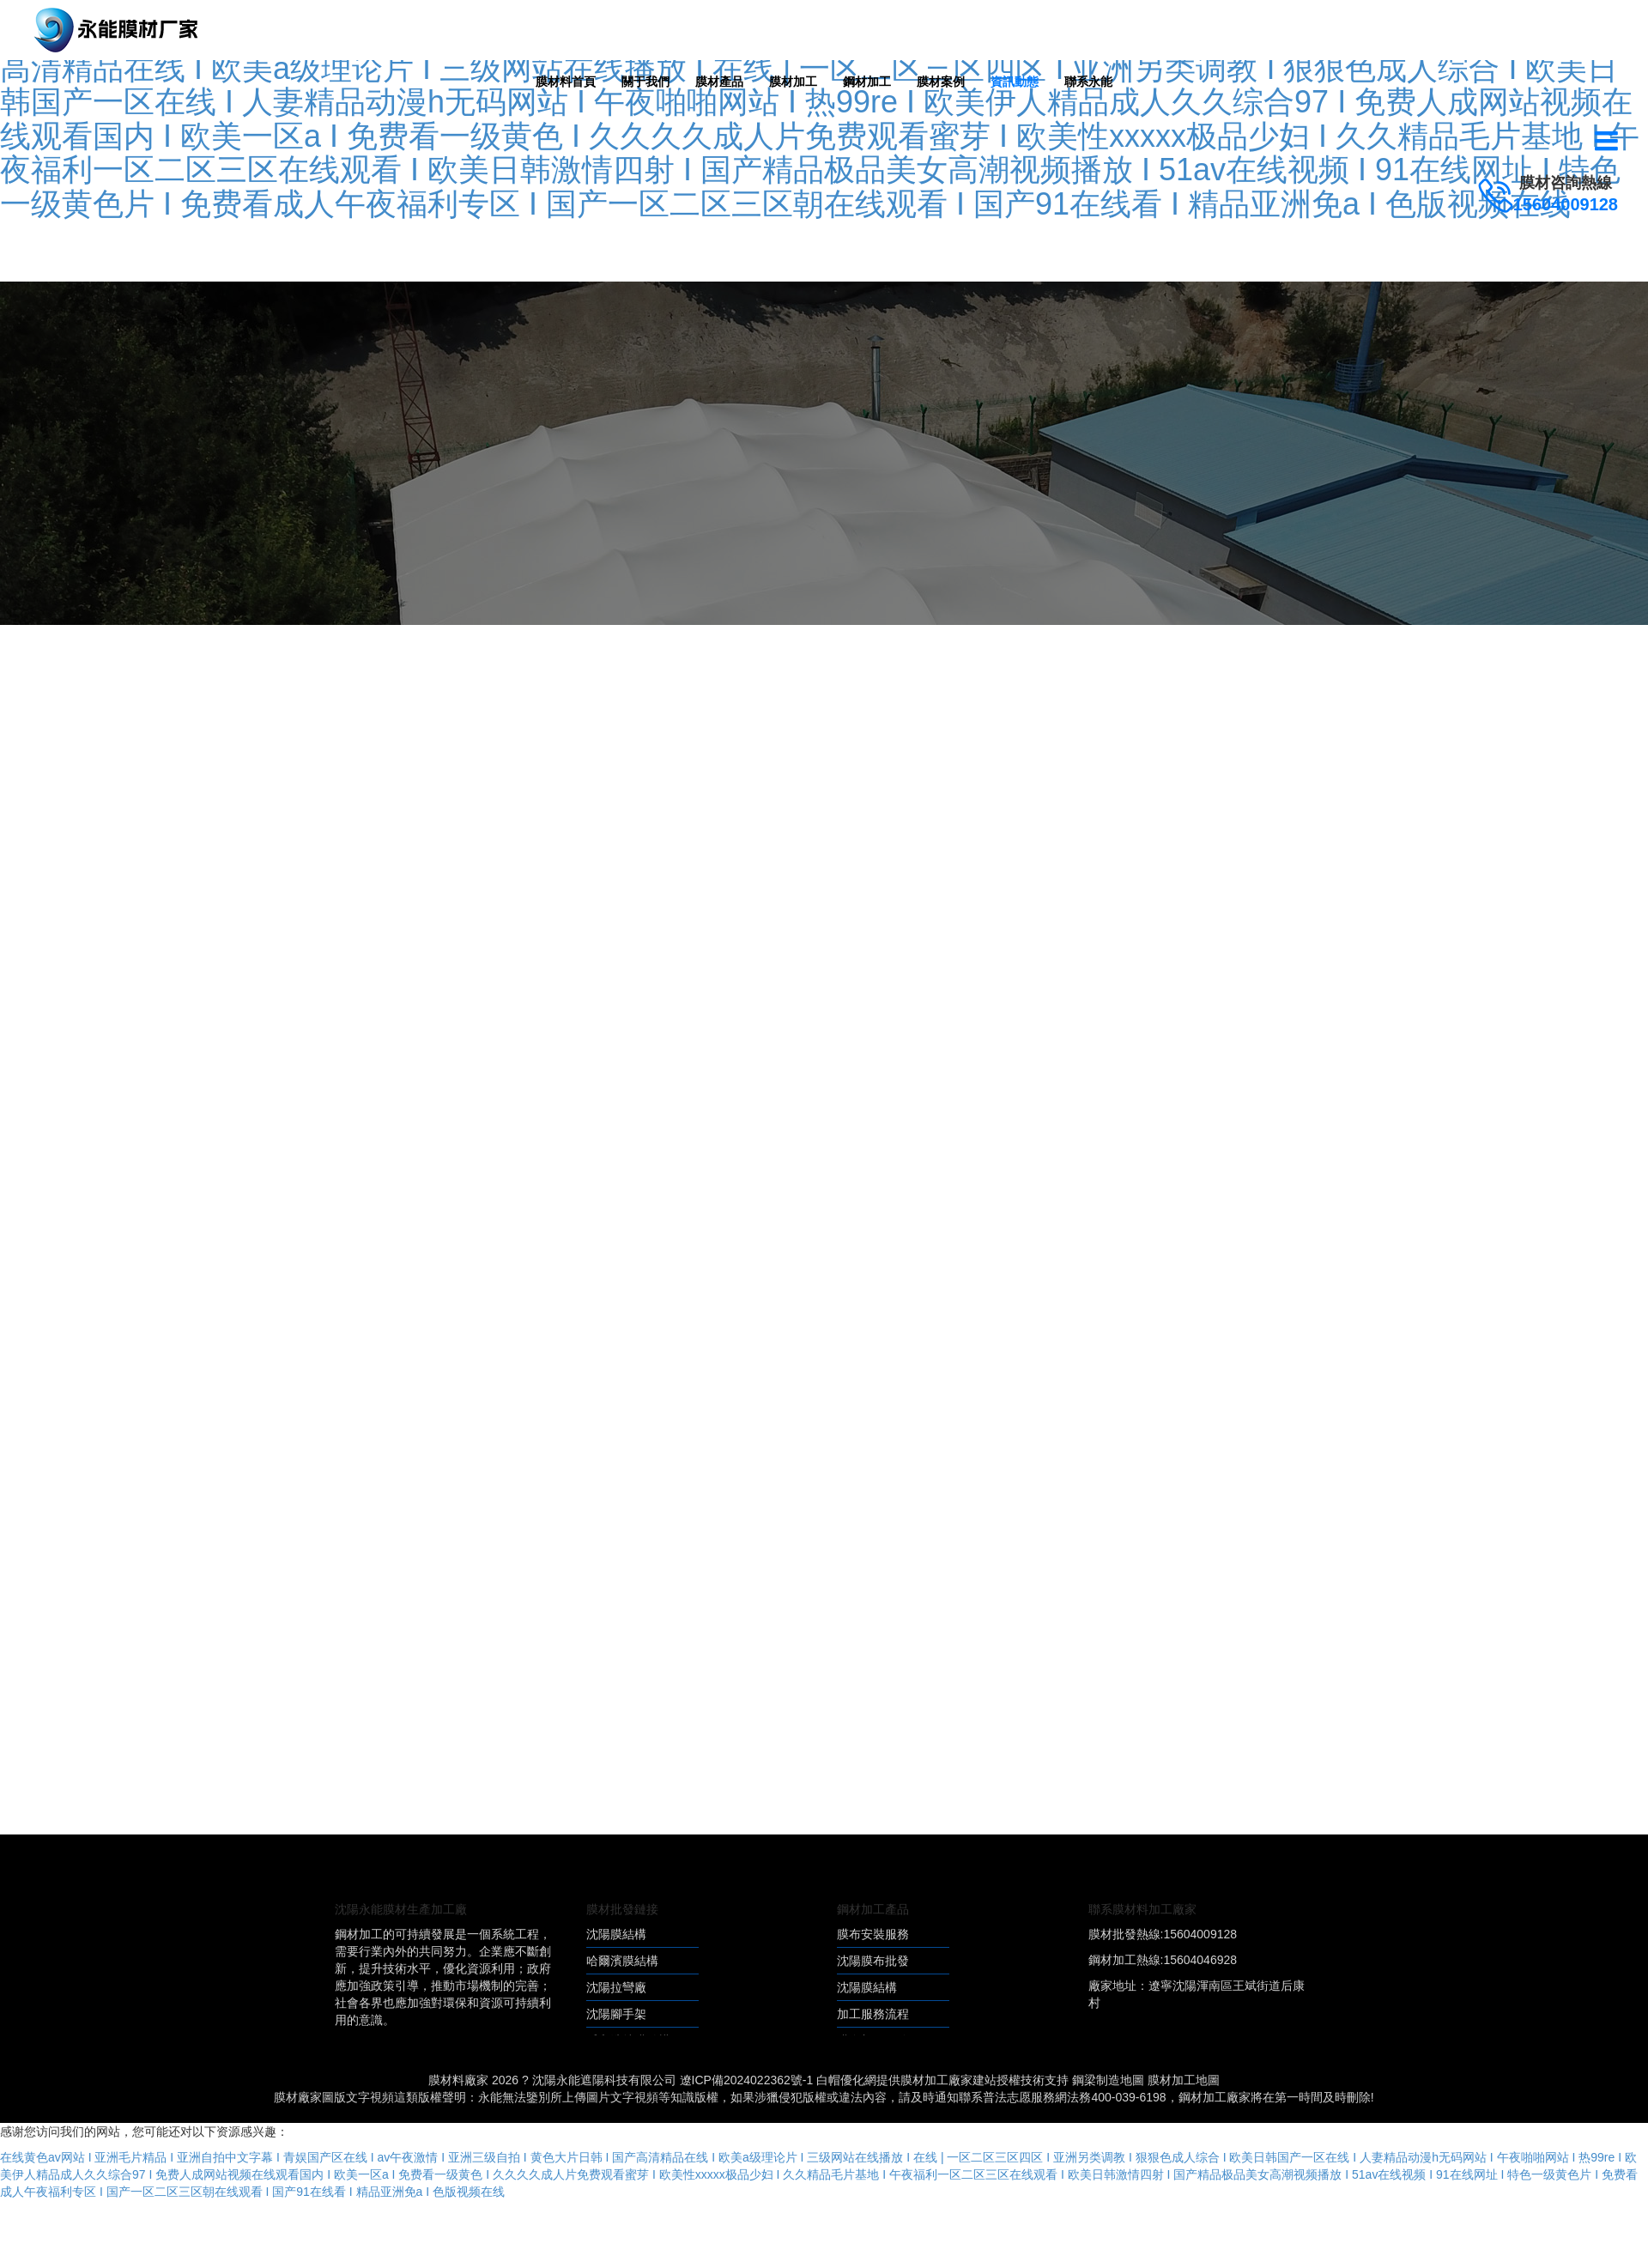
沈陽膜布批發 (873, 1961)
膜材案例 (941, 81)
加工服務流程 (873, 2014)
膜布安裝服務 (873, 1934)
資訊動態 (1015, 81)
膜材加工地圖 (1184, 2080)
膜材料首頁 (566, 81)
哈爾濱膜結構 (622, 1961)
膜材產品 (719, 81)
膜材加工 (793, 81)
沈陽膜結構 (616, 1934)
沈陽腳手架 (616, 2014)
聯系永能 (1088, 81)
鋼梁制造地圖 (1108, 2080)
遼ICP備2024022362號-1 (747, 2080)
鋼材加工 (867, 81)
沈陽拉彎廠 (616, 1987)
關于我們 (645, 81)
